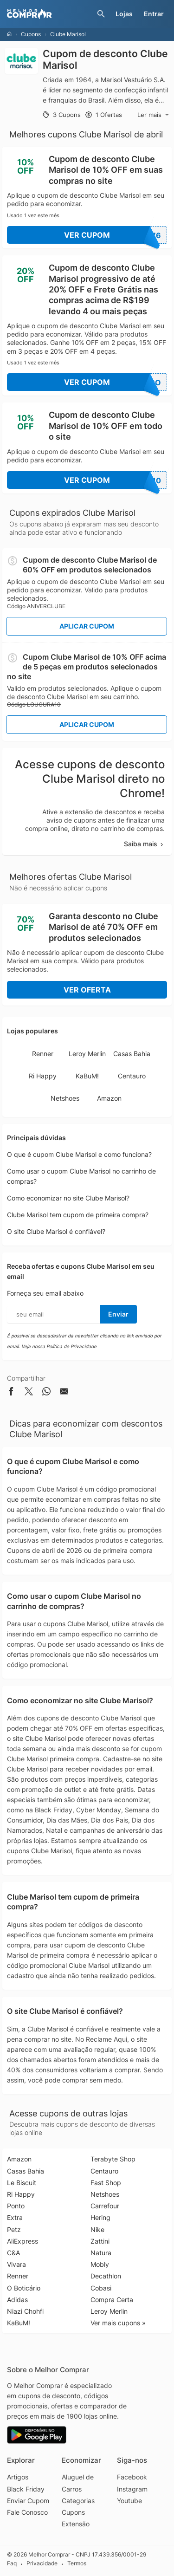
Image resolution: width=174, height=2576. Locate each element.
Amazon (109, 1098)
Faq (12, 2563)
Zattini (100, 2241)
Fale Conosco (27, 2512)
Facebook (132, 2477)
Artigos (17, 2477)
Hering (100, 2217)
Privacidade (42, 2563)
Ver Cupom (115, 235)
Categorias (78, 2501)
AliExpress (22, 2241)
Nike (97, 2229)
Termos (76, 2563)
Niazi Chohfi (25, 2311)
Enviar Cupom (28, 2501)
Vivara (16, 2264)
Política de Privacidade (71, 1346)
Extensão (76, 2524)
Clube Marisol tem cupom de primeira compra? (77, 1215)
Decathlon (105, 2276)
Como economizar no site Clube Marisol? (68, 1198)
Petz (14, 2229)
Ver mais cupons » (118, 2323)
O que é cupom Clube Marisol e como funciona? (79, 1154)
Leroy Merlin (87, 1054)
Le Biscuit (21, 2183)
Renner (42, 1054)
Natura (100, 2253)
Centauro (132, 1076)
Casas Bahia (131, 1054)
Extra (15, 2217)
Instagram (132, 2489)
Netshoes (65, 1098)
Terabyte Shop (112, 2159)
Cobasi (100, 2288)
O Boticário (23, 2288)
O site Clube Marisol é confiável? (56, 1231)
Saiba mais (144, 844)
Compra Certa (111, 2299)
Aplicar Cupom (86, 626)
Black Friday (26, 2489)
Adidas (17, 2299)
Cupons (31, 34)
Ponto (16, 2206)
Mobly (99, 2264)
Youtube (129, 2501)
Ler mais (153, 115)
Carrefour (104, 2206)
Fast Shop (105, 2183)
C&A (13, 2253)
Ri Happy (43, 1076)
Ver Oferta (87, 989)
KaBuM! (87, 1076)
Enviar (118, 1314)
